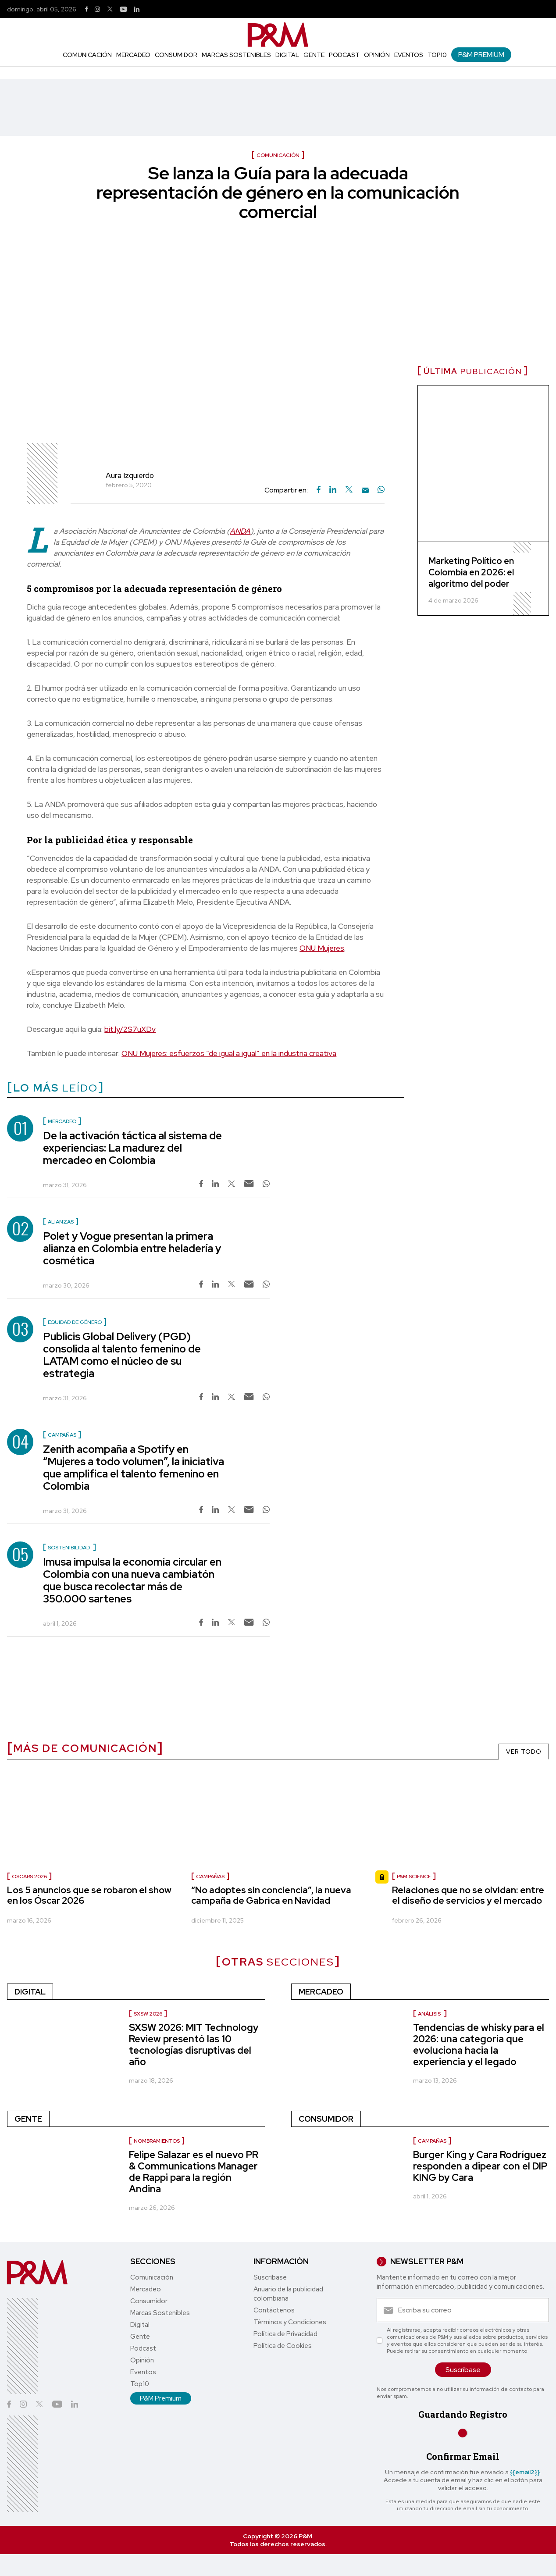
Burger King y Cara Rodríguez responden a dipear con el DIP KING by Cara (480, 2166)
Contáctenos (274, 2310)
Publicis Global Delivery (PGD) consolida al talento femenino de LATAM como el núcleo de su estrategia (122, 1355)
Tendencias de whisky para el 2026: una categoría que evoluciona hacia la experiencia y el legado (478, 2044)
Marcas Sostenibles (236, 55)
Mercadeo (133, 55)
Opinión (377, 55)
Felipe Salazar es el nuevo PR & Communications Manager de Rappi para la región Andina (193, 2171)
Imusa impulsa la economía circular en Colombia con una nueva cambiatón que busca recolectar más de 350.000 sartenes (132, 1580)
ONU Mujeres (321, 948)
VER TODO (524, 1751)
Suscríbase (270, 2277)
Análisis (430, 2013)
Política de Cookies (282, 2345)
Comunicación (87, 55)
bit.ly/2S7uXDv (130, 1029)
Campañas (210, 1876)
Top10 (437, 55)
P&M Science (414, 1876)
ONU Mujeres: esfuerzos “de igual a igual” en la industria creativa (228, 1053)
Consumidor (176, 55)
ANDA (240, 531)
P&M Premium (481, 54)
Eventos (408, 55)
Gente (313, 55)
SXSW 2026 (148, 2013)
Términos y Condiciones (289, 2322)
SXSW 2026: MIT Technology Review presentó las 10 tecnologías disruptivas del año (193, 2044)
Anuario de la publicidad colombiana (288, 2294)
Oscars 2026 (29, 1876)
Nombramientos (157, 2140)
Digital (287, 55)
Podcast (344, 55)
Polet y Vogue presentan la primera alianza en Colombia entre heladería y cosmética (132, 1248)
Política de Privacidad (285, 2334)
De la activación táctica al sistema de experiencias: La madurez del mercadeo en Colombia (132, 1148)
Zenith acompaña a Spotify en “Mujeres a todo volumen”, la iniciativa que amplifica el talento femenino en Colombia (133, 1467)
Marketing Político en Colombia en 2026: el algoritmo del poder (471, 572)
